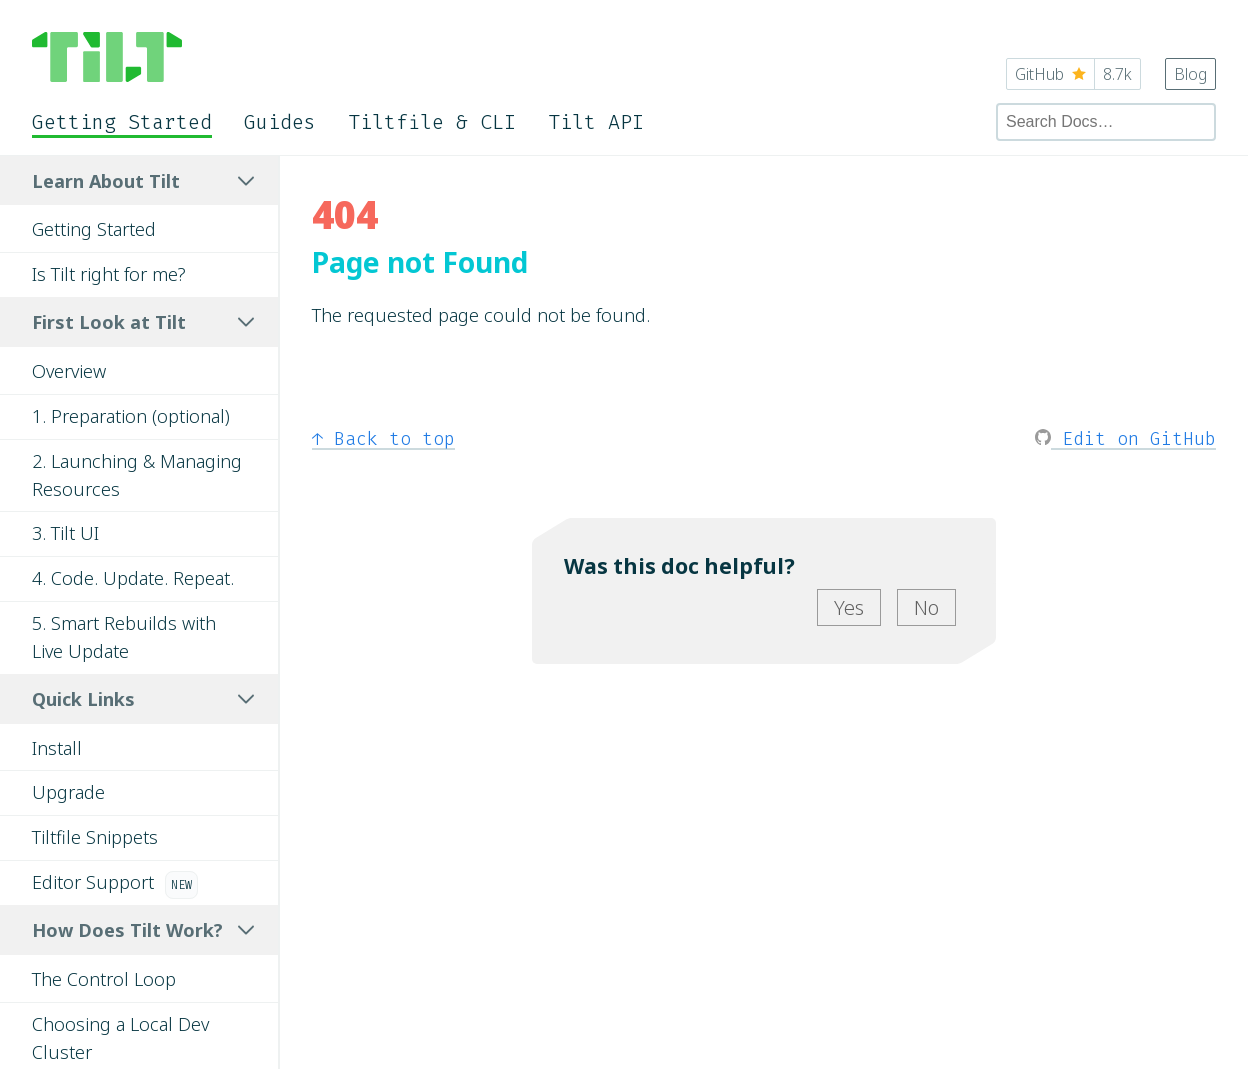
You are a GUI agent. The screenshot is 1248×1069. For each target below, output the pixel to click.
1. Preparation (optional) (131, 416)
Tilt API (596, 122)
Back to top (383, 439)
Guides (280, 122)
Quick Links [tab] (143, 699)
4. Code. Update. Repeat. (133, 578)
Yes (849, 607)
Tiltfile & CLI (432, 122)
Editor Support (115, 884)
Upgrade (68, 792)
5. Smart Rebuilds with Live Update (124, 637)
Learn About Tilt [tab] (143, 181)
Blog (1190, 74)
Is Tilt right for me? (109, 274)
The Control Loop (104, 979)
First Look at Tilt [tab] (143, 322)
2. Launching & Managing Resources (137, 475)
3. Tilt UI (65, 533)
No (926, 607)
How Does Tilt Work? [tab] (143, 930)
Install (57, 748)
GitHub (1073, 74)
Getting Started (122, 122)
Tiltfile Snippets (95, 837)
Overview (69, 371)
